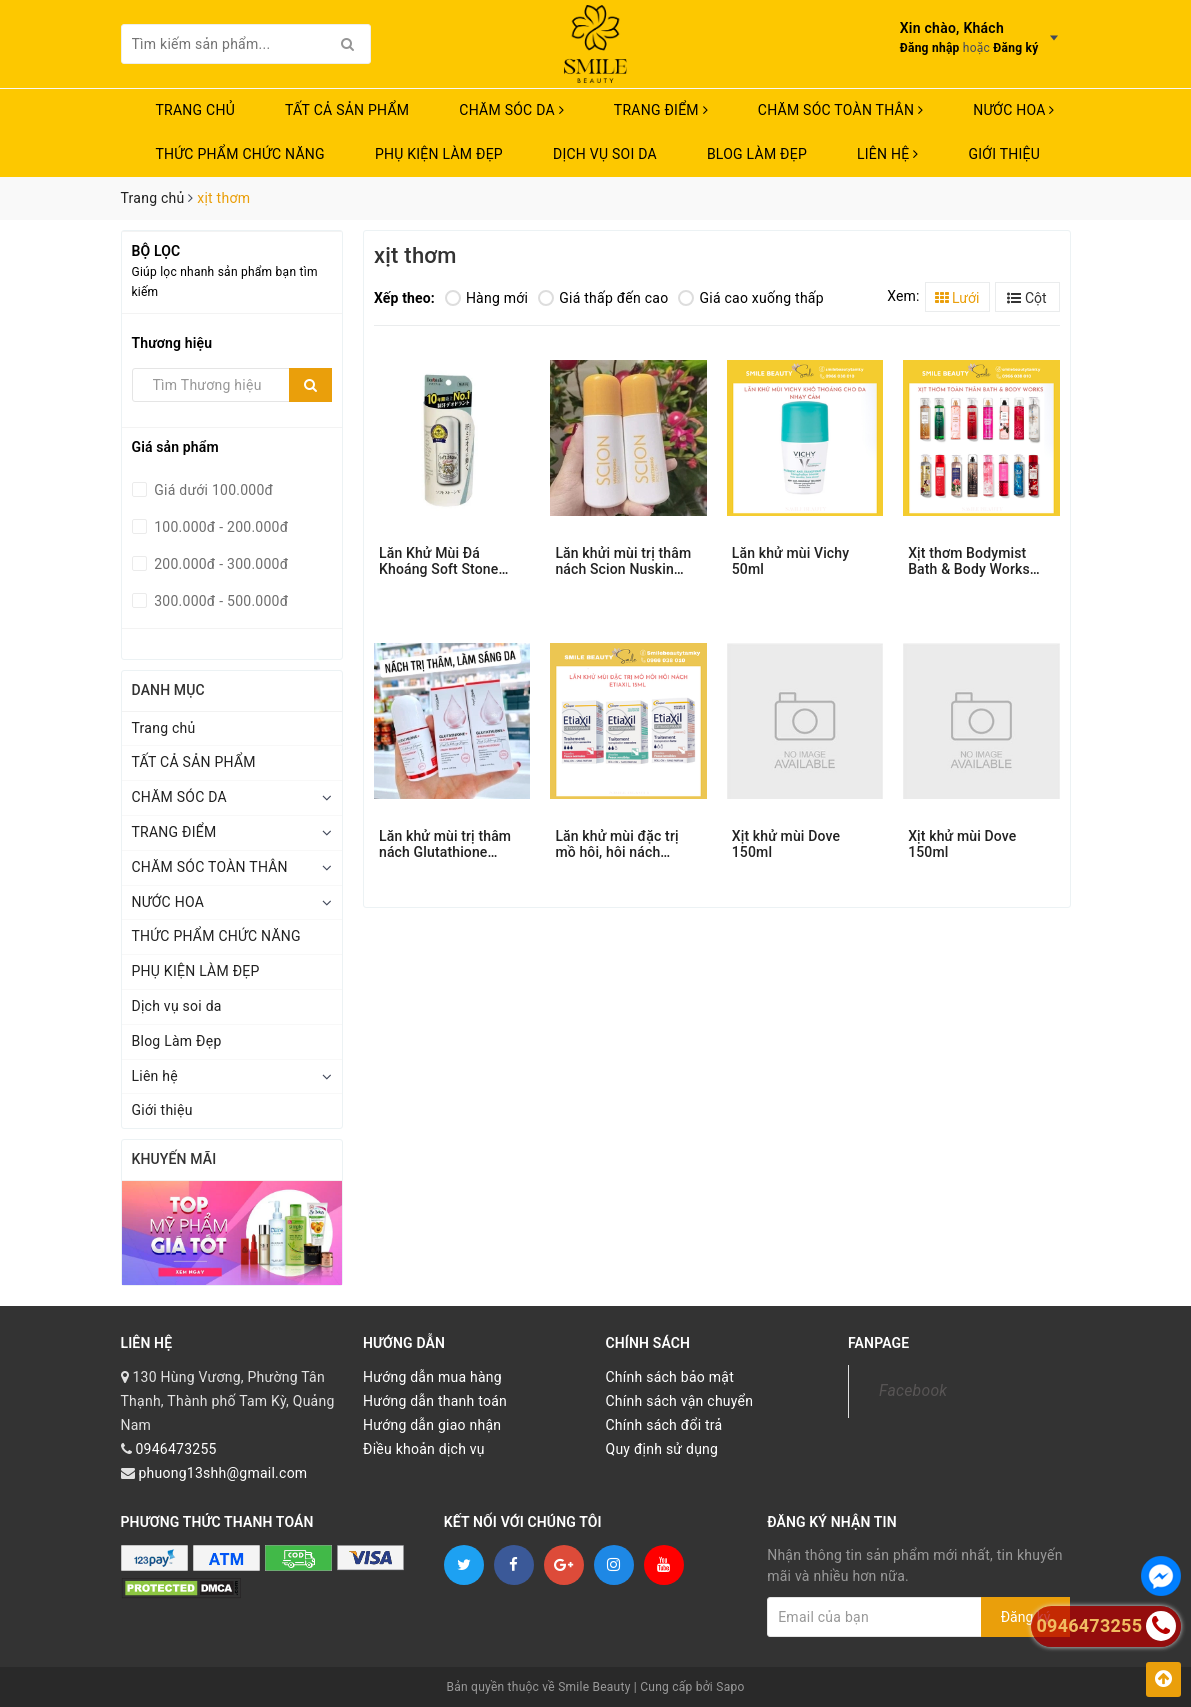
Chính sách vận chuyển (680, 1401)
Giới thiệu (1004, 154)
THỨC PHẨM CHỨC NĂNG (240, 154)
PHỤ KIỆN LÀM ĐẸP (439, 154)
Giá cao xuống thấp (750, 298)
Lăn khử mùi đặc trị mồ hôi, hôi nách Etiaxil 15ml (616, 844)
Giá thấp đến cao (603, 298)
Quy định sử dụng (662, 1449)
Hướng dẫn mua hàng (432, 1377)
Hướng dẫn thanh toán (435, 1401)
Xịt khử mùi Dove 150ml (786, 844)
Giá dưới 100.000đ (212, 490)
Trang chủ (196, 110)
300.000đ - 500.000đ (220, 601)
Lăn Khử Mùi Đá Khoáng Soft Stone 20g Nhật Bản (438, 561)
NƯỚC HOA (1014, 110)
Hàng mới (486, 298)
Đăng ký (1015, 48)
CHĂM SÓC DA (511, 110)
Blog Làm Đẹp (757, 154)
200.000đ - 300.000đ (220, 564)
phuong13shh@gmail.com (222, 1473)
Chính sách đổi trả (664, 1425)
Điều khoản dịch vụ (424, 1449)
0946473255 (175, 1449)
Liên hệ (887, 154)
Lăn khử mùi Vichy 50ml (790, 561)
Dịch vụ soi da (605, 154)
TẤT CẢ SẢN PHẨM (347, 110)
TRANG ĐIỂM (661, 110)
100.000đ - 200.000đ (220, 527)
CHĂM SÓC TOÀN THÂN (840, 110)
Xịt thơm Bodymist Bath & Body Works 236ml (969, 561)
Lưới (957, 298)
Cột (1026, 298)
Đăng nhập (930, 48)
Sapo (730, 1687)
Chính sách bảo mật (670, 1377)
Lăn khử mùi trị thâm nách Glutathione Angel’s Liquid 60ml (445, 844)
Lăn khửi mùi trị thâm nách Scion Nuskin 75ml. (623, 561)
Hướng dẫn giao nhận (432, 1425)
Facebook (913, 1390)
